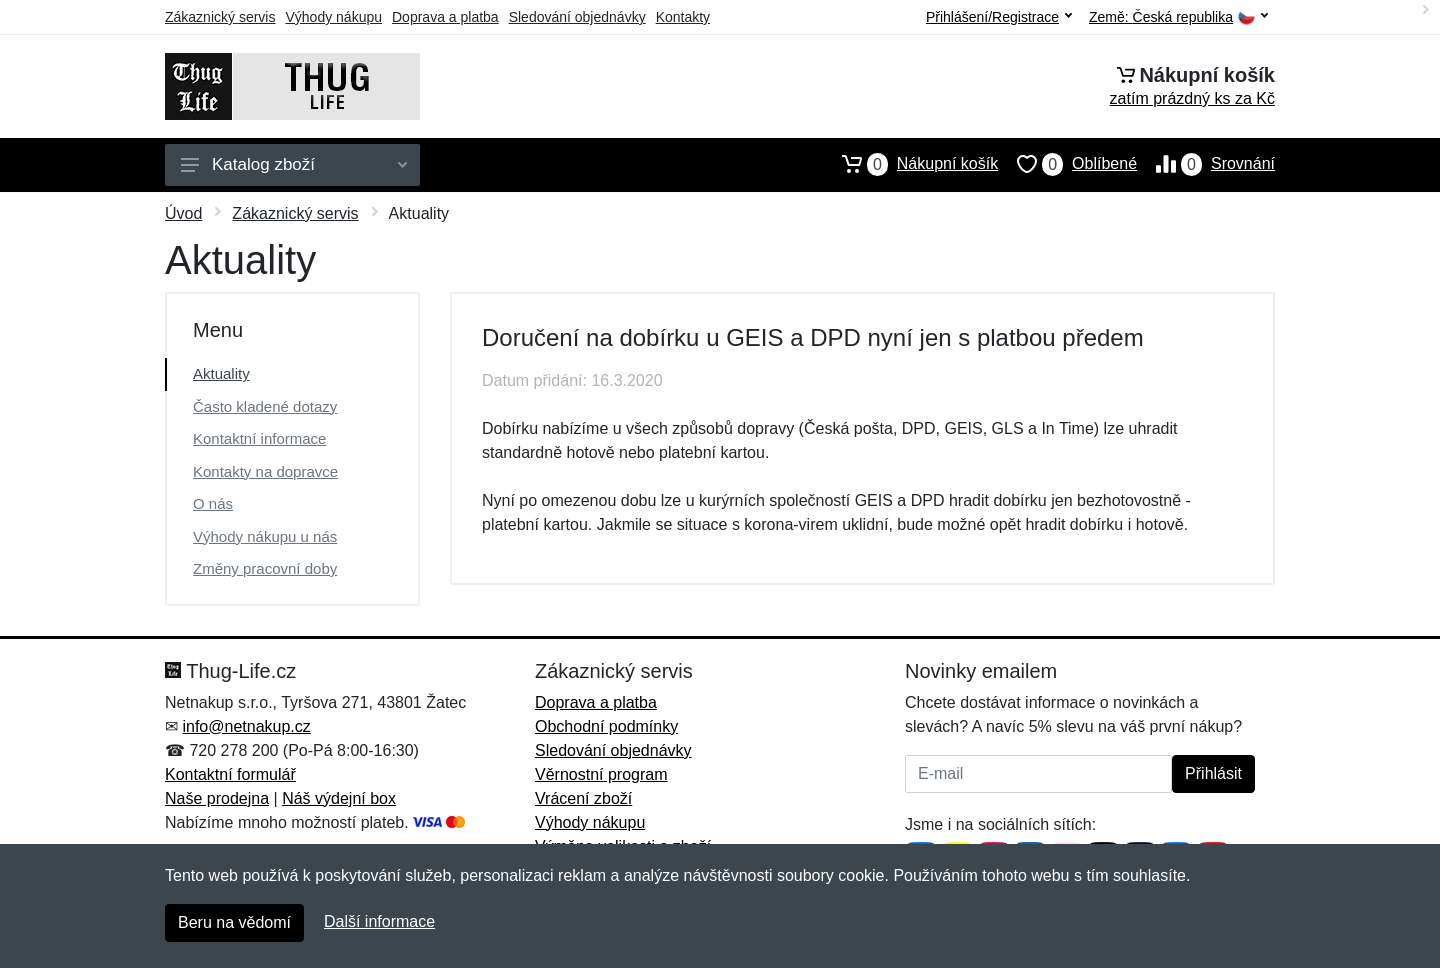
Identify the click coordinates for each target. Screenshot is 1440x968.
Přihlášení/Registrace (999, 17)
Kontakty (683, 17)
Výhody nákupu (333, 17)
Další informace (379, 921)
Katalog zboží (294, 164)
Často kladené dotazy (265, 406)
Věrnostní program (601, 774)
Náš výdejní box (339, 798)
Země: (1178, 17)
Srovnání (1206, 164)
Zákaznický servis (220, 17)
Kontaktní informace (259, 438)
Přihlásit (1213, 773)
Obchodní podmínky (606, 726)
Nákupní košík (910, 164)
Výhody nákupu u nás (265, 536)
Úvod (183, 213)
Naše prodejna (217, 798)
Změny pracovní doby (265, 568)
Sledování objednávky (577, 17)
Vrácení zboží (583, 798)
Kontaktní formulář (230, 774)
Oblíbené (1067, 164)
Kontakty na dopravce (265, 471)
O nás (213, 503)
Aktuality (221, 373)
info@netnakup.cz (246, 726)
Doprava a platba (445, 17)
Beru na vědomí (234, 922)
